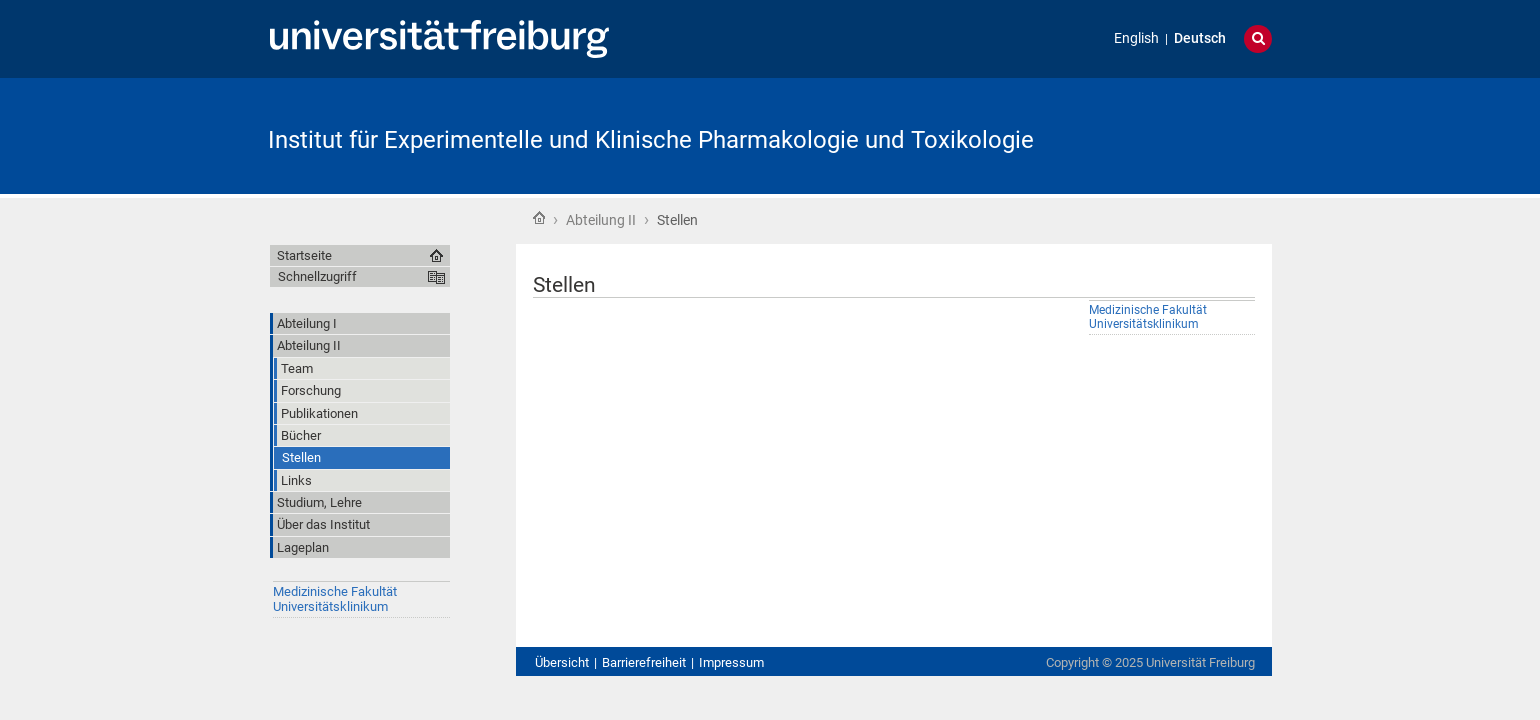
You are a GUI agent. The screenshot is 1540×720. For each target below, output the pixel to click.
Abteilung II (601, 220)
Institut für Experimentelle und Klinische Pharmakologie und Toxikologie (651, 140)
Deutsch (1200, 38)
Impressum (731, 662)
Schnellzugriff (317, 276)
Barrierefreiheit (644, 662)
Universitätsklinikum (330, 606)
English (1136, 38)
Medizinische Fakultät (335, 591)
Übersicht (562, 662)
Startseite (539, 218)
